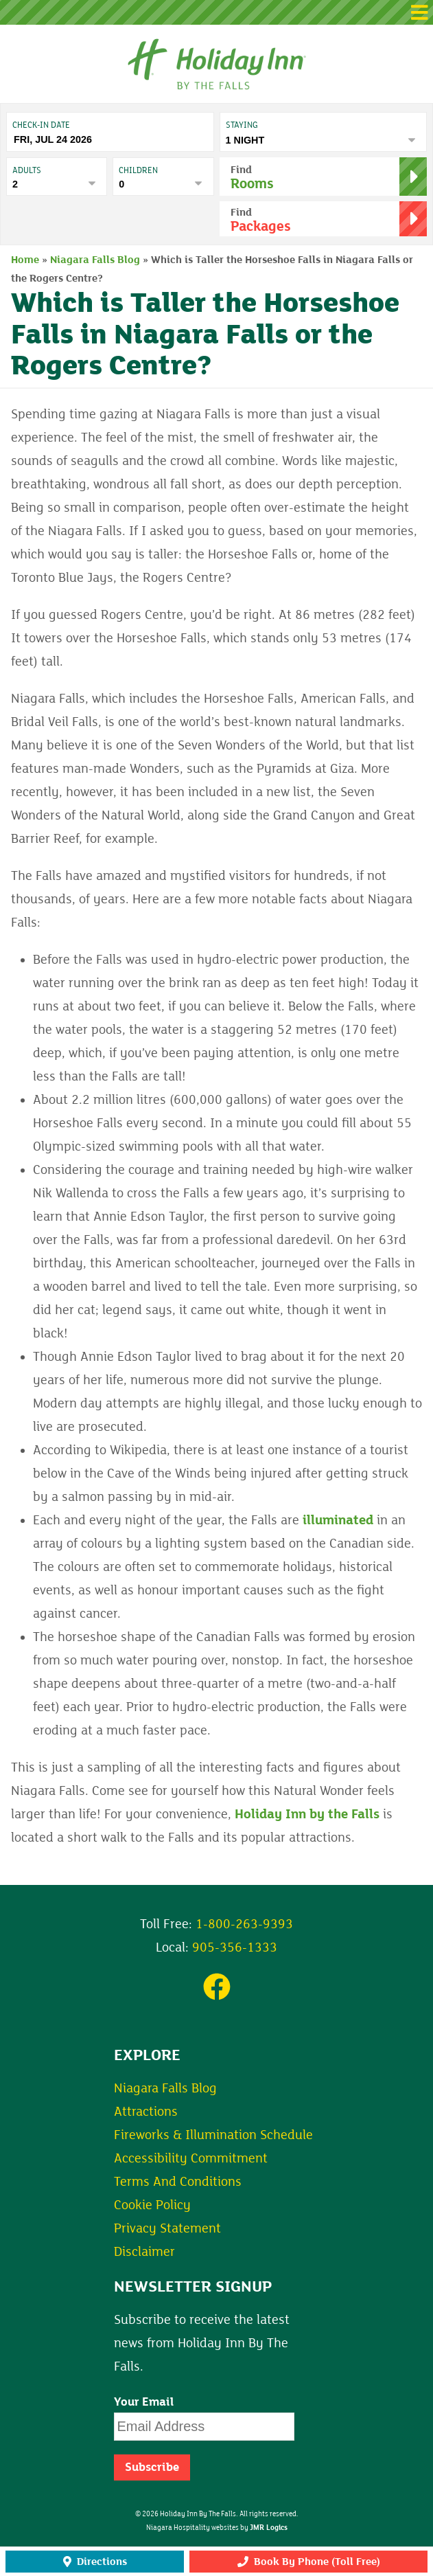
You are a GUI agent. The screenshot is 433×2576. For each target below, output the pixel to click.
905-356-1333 (234, 1947)
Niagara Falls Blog (95, 259)
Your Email (144, 2402)
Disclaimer (144, 2251)
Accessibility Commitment (191, 2158)
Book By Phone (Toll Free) (308, 2561)
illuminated (338, 1520)
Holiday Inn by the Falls (307, 1814)
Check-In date (41, 125)
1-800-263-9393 (244, 1924)
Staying (242, 125)
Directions (95, 2561)
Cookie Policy (152, 2205)
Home (25, 259)
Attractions (146, 2111)
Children (138, 170)
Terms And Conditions (178, 2181)
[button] (216, 12)
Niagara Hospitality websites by (217, 2528)
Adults (26, 170)
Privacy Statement (167, 2228)
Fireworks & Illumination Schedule (213, 2135)
